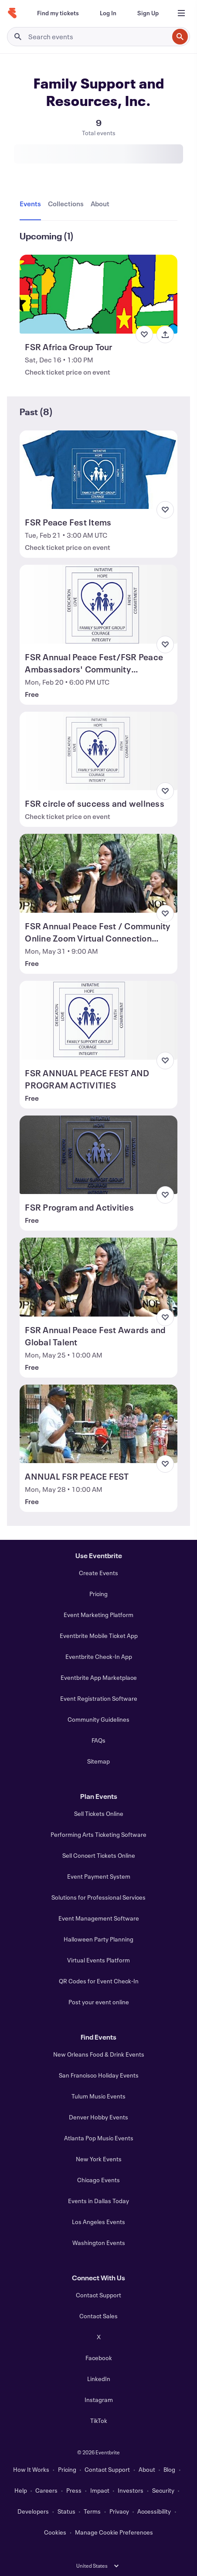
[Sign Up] (148, 13)
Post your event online (98, 2002)
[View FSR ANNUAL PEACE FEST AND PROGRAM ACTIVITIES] (98, 1020)
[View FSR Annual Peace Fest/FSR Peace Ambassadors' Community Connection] (98, 604)
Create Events (98, 1573)
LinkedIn (98, 2379)
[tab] (32, 204)
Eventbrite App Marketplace (99, 1677)
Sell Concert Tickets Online (98, 1855)
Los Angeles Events (98, 2222)
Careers (46, 2490)
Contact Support (98, 2295)
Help (20, 2490)
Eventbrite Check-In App (98, 1656)
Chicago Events (98, 2180)
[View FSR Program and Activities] (98, 1155)
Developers (33, 2511)
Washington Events (98, 2242)
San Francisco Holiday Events (99, 2075)
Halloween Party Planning (98, 1939)
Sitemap (98, 1761)
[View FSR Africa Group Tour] (98, 294)
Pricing (98, 1594)
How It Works (31, 2469)
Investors (130, 2490)
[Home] (12, 13)
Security (163, 2490)
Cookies (55, 2532)
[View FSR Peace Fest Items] (98, 469)
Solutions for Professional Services (98, 1897)
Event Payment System (98, 1876)
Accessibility (154, 2511)
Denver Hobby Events (98, 2117)
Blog (169, 2469)
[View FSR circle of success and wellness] (98, 751)
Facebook (98, 2358)
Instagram (99, 2399)
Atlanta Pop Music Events (98, 2138)
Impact (99, 2490)
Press (74, 2490)
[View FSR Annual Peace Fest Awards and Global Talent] (98, 1277)
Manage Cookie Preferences (114, 2532)
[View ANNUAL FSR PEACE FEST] (98, 1424)
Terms (92, 2511)
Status (66, 2511)
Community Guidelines (98, 1719)
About (147, 2469)
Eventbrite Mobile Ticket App (99, 1635)
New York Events (99, 2159)
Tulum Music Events (98, 2096)
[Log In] (108, 13)
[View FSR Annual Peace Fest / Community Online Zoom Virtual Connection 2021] (98, 873)
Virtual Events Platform (98, 1960)
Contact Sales (98, 2316)
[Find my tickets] (58, 13)
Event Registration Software (98, 1698)
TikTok (98, 2420)
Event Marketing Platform (98, 1614)
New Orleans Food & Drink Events (98, 2054)
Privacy (119, 2511)
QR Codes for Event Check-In (99, 1981)
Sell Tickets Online (98, 1813)
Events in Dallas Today (98, 2201)
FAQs (98, 1740)
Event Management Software (98, 1918)
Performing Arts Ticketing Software (98, 1834)
